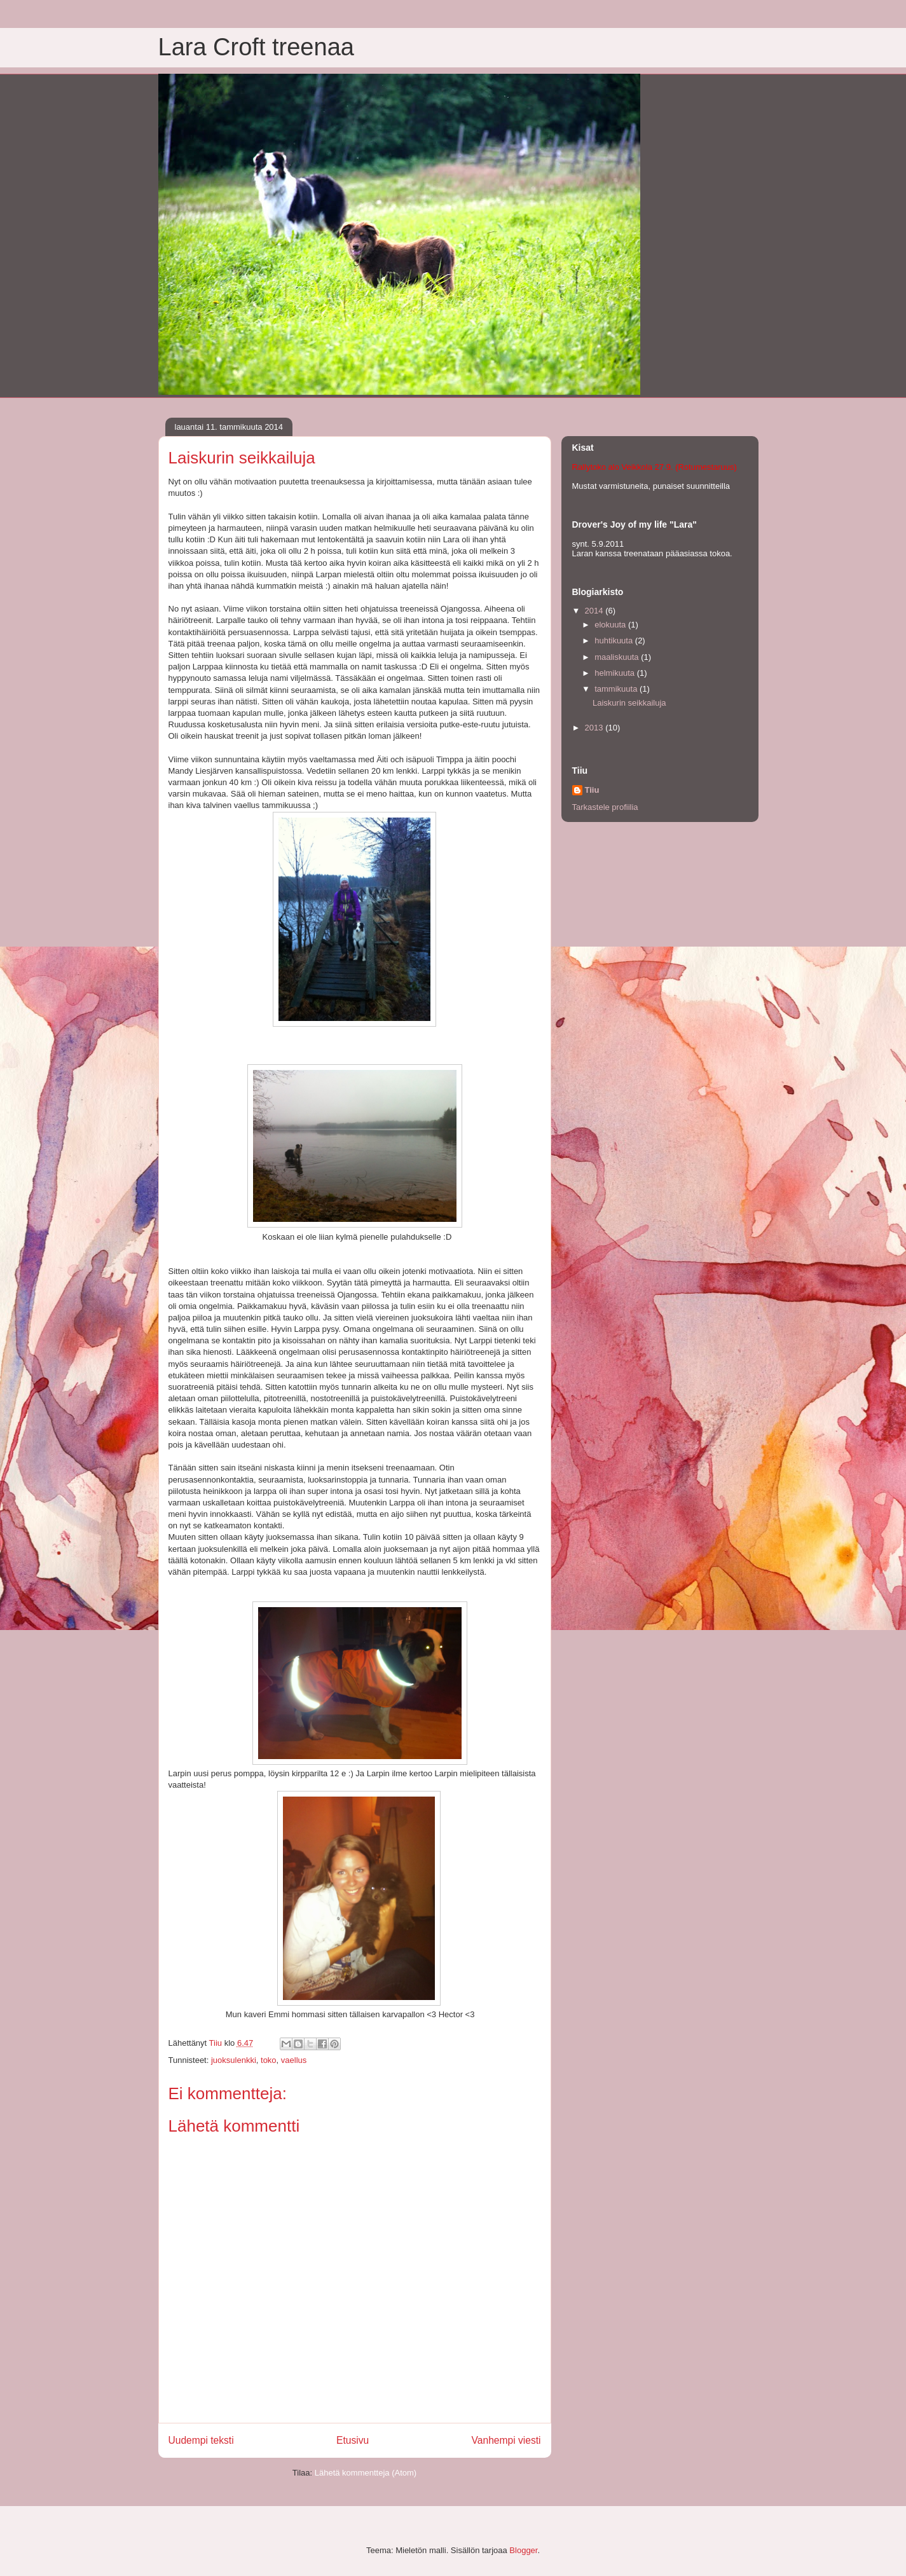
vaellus (293, 2060)
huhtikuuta (614, 640)
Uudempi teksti (201, 2440)
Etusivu (352, 2440)
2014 (595, 610)
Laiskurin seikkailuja (629, 703)
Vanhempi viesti (506, 2440)
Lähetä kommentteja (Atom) (365, 2472)
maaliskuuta (617, 657)
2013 (595, 727)
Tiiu (592, 790)
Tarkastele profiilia (605, 807)
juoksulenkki (233, 2060)
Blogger (523, 2550)
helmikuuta (615, 673)
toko (269, 2060)
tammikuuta (617, 689)
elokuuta (611, 624)
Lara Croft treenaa (256, 47)
